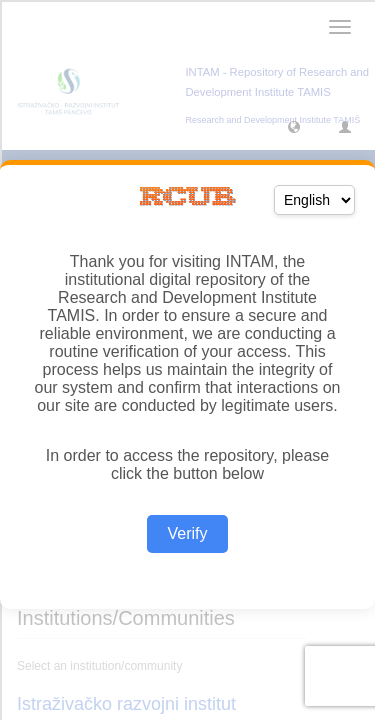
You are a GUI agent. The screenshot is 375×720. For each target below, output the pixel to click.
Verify (187, 533)
